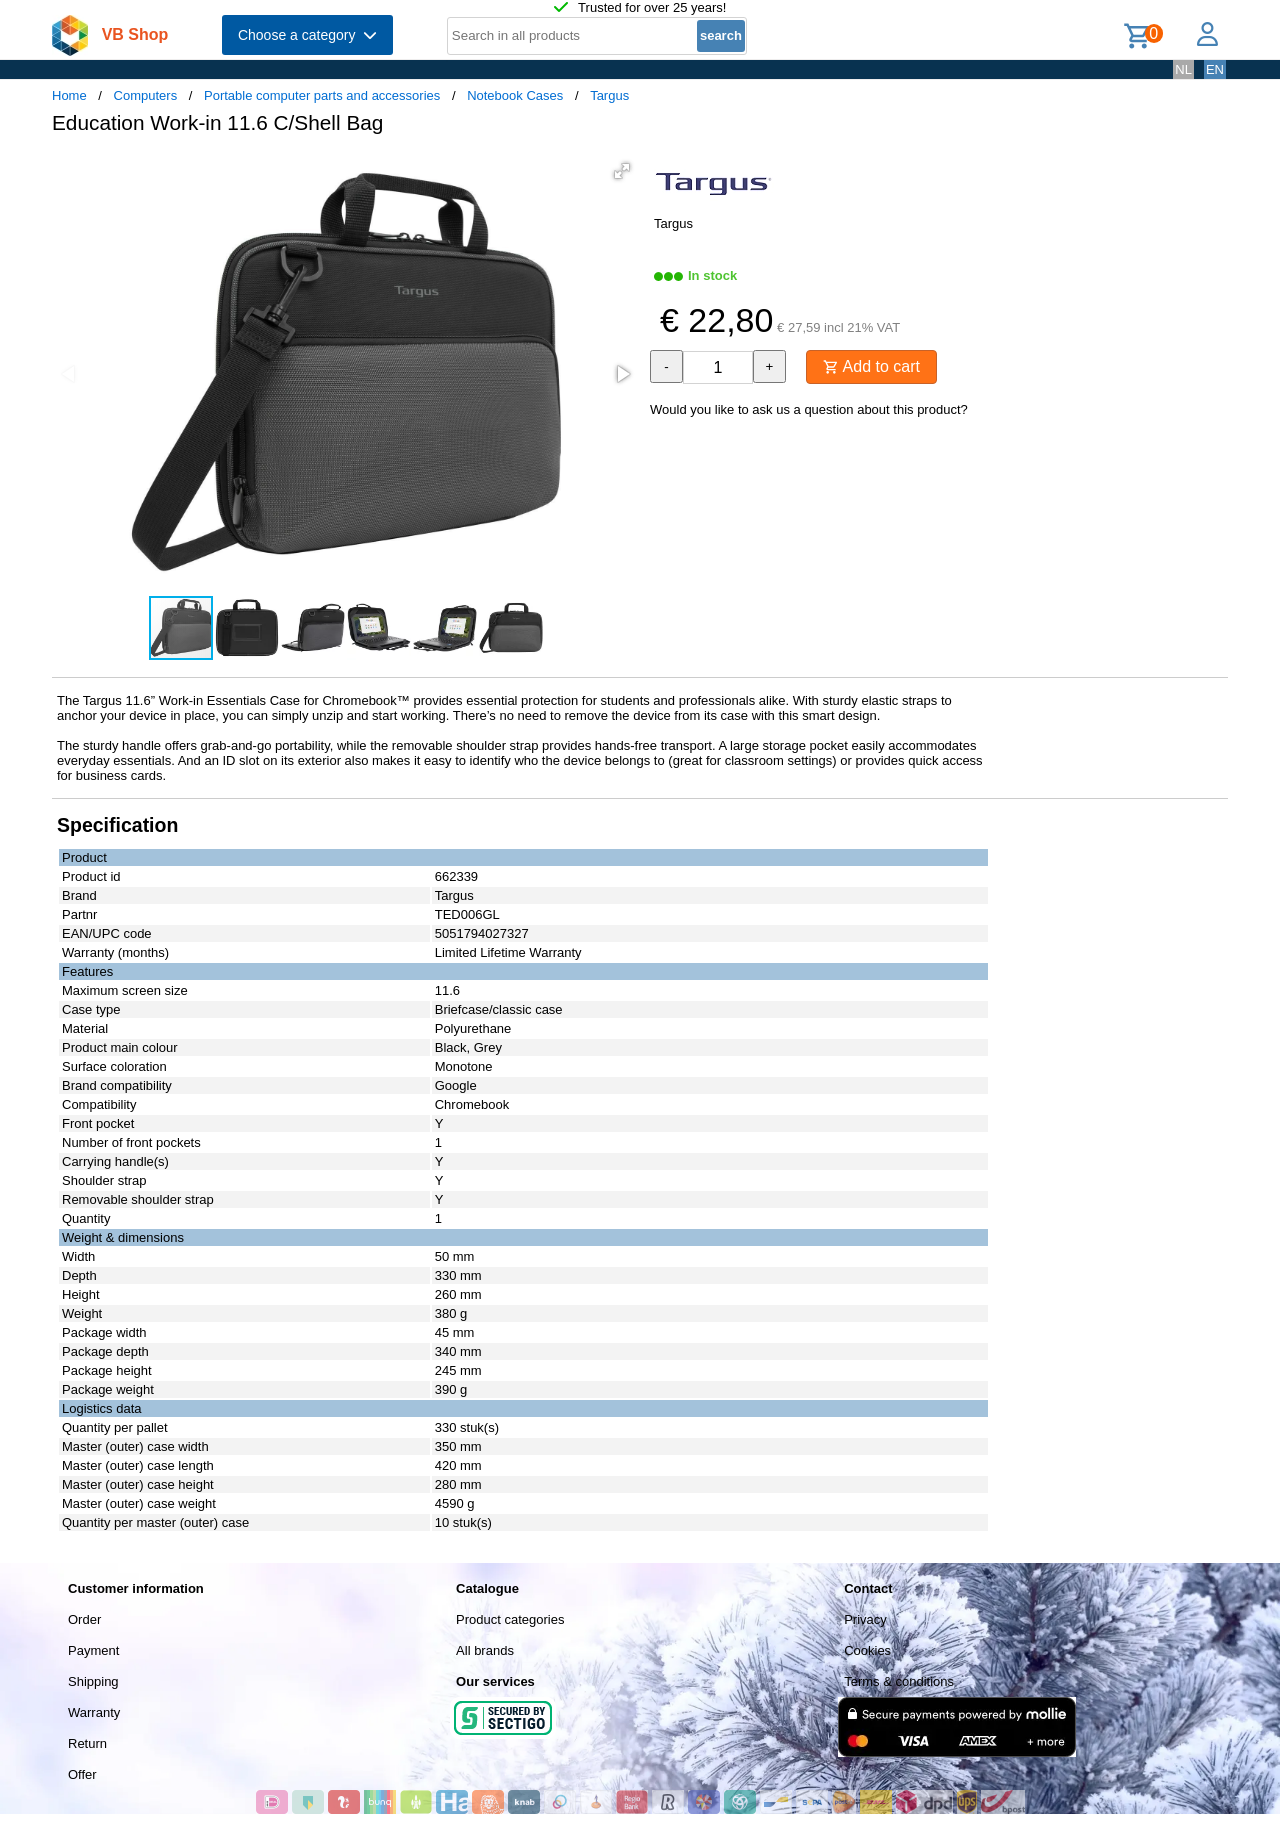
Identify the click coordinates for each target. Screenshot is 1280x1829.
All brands (485, 1650)
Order (84, 1619)
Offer (82, 1774)
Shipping (93, 1681)
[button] (622, 171)
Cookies (867, 1650)
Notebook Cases (515, 95)
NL (1183, 69)
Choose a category (307, 35)
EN (1215, 69)
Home (69, 95)
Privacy (865, 1619)
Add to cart (871, 366)
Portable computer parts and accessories (322, 95)
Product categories (510, 1619)
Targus (609, 95)
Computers (146, 95)
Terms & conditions (899, 1681)
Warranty (94, 1712)
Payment (93, 1650)
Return (87, 1743)
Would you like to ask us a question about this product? (809, 409)
